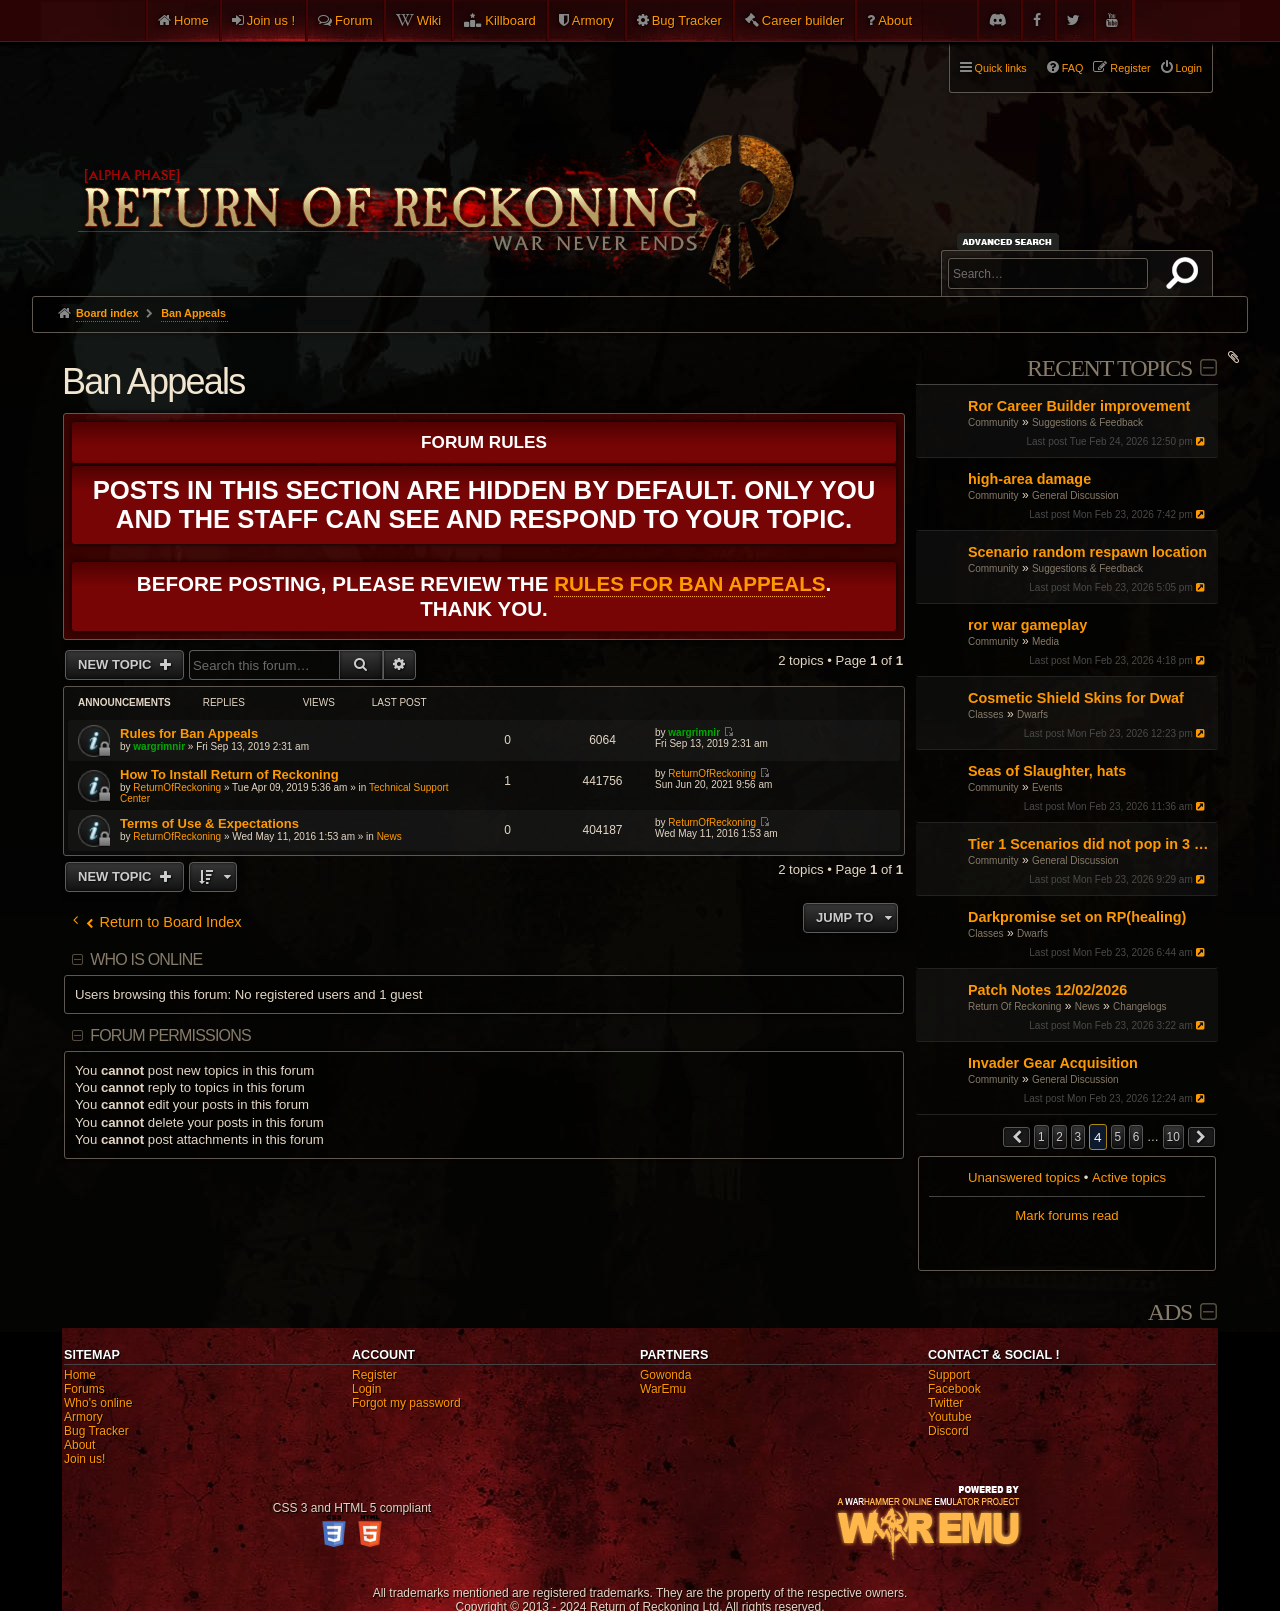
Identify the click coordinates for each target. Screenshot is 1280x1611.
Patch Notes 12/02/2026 (1047, 990)
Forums (84, 1389)
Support (949, 1375)
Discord (948, 1431)
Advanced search (1010, 241)
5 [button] (1118, 1137)
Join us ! (271, 20)
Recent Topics (1109, 368)
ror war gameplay (1027, 625)
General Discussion (1075, 495)
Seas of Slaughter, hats (1047, 771)
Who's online (98, 1403)
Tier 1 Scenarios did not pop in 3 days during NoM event (1090, 844)
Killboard (510, 20)
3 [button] (1078, 1137)
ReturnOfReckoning (177, 787)
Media (1045, 641)
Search (1186, 277)
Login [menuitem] (1189, 68)
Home (191, 20)
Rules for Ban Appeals (689, 583)
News (1087, 1006)
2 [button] (1059, 1137)
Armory (593, 20)
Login (366, 1389)
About (895, 20)
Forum (354, 20)
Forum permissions (170, 1035)
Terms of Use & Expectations (209, 823)
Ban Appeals (153, 381)
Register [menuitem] (1130, 68)
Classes (986, 714)
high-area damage (1029, 479)
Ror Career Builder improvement (1079, 406)
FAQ (1073, 68)
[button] (1017, 1137)
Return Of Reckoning (1014, 1006)
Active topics (1129, 1177)
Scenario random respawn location (1087, 552)
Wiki (429, 20)
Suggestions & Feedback (1087, 422)
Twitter (945, 1403)
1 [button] (1041, 1137)
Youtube (950, 1417)
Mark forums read (1066, 1215)
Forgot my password (406, 1403)
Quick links (1001, 68)
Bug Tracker (687, 20)
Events (1047, 787)
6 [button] (1136, 1137)
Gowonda (665, 1375)
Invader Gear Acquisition (1053, 1063)
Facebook (954, 1389)
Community (993, 422)
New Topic (116, 664)
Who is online (146, 959)
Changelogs (1139, 1006)
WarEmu (663, 1389)
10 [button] (1173, 1137)
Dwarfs (1032, 714)
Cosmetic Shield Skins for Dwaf (1076, 698)
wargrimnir (159, 746)
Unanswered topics (1024, 1177)
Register (374, 1375)
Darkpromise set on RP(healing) (1077, 917)
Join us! (84, 1459)
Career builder (803, 20)
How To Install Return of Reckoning (229, 774)
